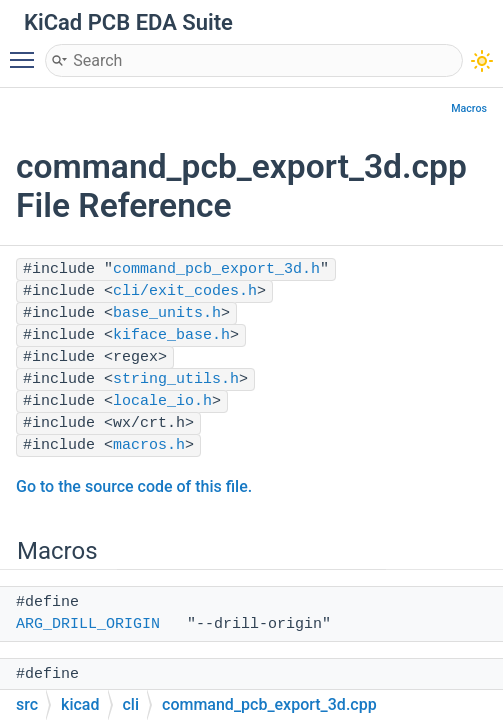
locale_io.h (162, 401)
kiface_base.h (171, 335)
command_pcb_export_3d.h (216, 269)
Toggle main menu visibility (27, 51)
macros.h (149, 445)
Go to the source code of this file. (134, 486)
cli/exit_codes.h (185, 291)
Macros (469, 108)
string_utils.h (176, 379)
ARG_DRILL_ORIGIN (88, 624)
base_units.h (167, 313)
